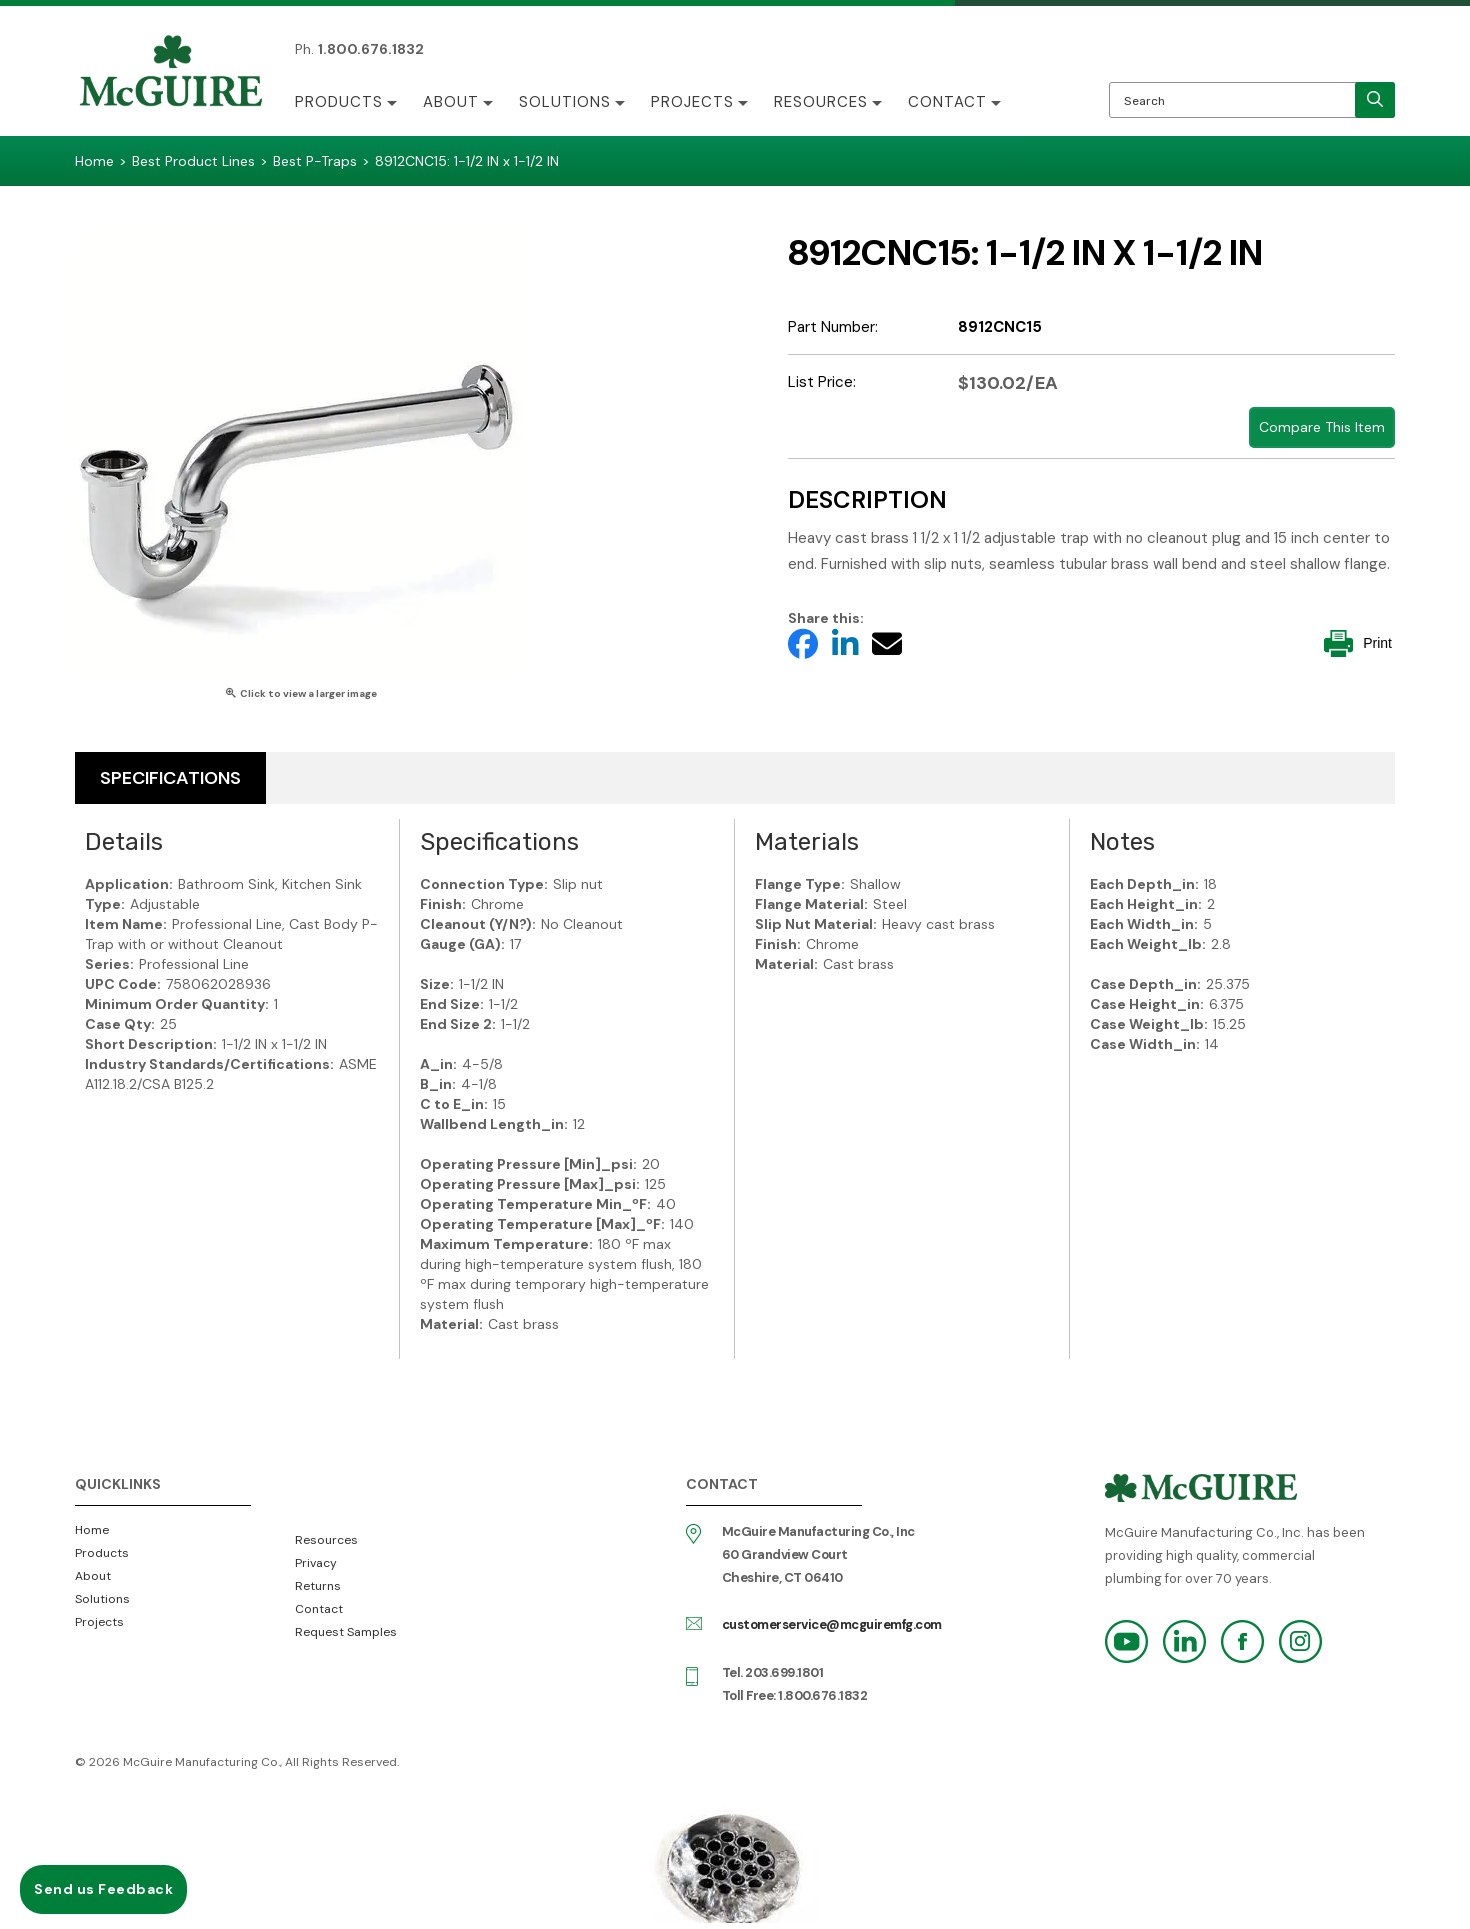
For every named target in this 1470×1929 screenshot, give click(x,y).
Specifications (170, 778)
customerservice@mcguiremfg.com (832, 1624)
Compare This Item (1322, 427)
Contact (947, 102)
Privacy (316, 1563)
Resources (821, 102)
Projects (692, 102)
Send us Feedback (103, 1889)
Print (1358, 643)
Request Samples (346, 1632)
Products (339, 102)
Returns (318, 1586)
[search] (1375, 100)
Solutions (565, 102)
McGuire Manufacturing (171, 73)
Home (92, 1530)
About (451, 102)
